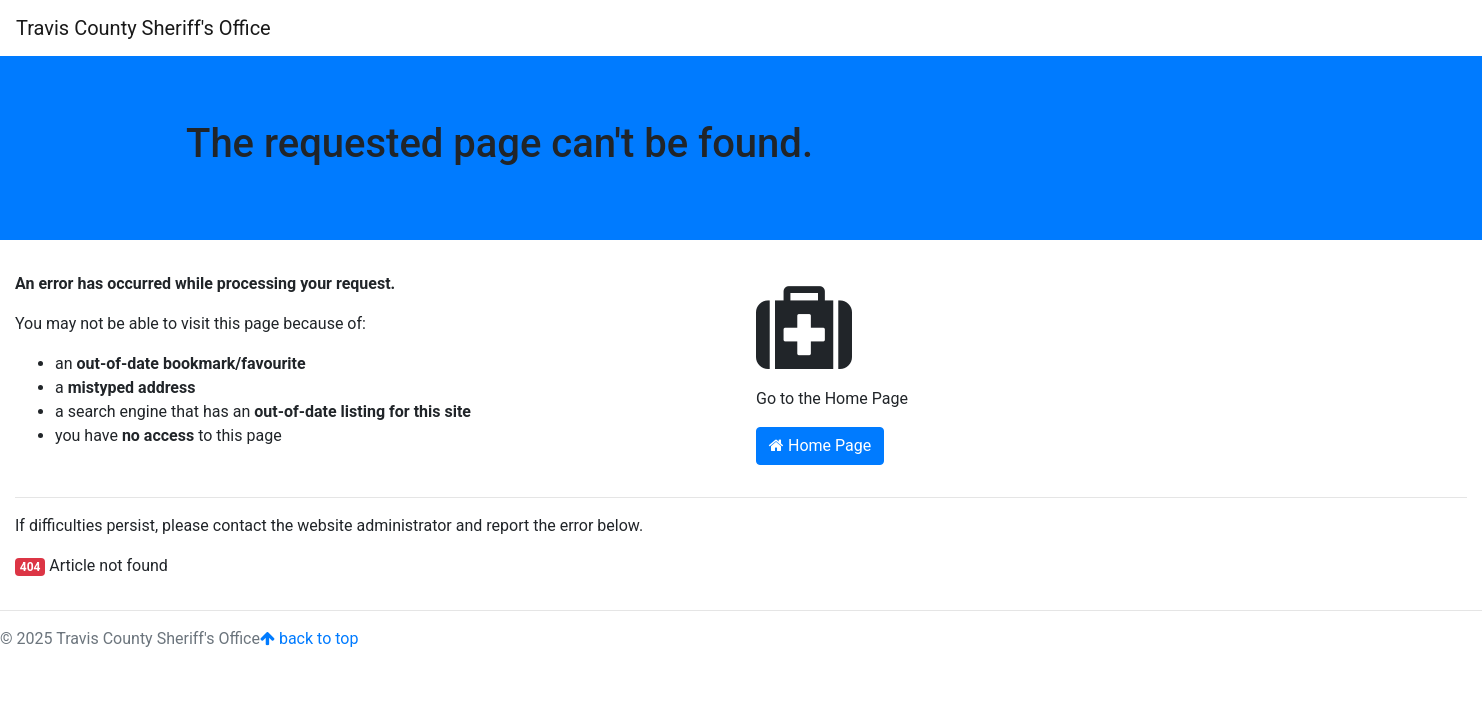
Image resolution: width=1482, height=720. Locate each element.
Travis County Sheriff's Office (143, 28)
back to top (309, 638)
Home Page (820, 445)
